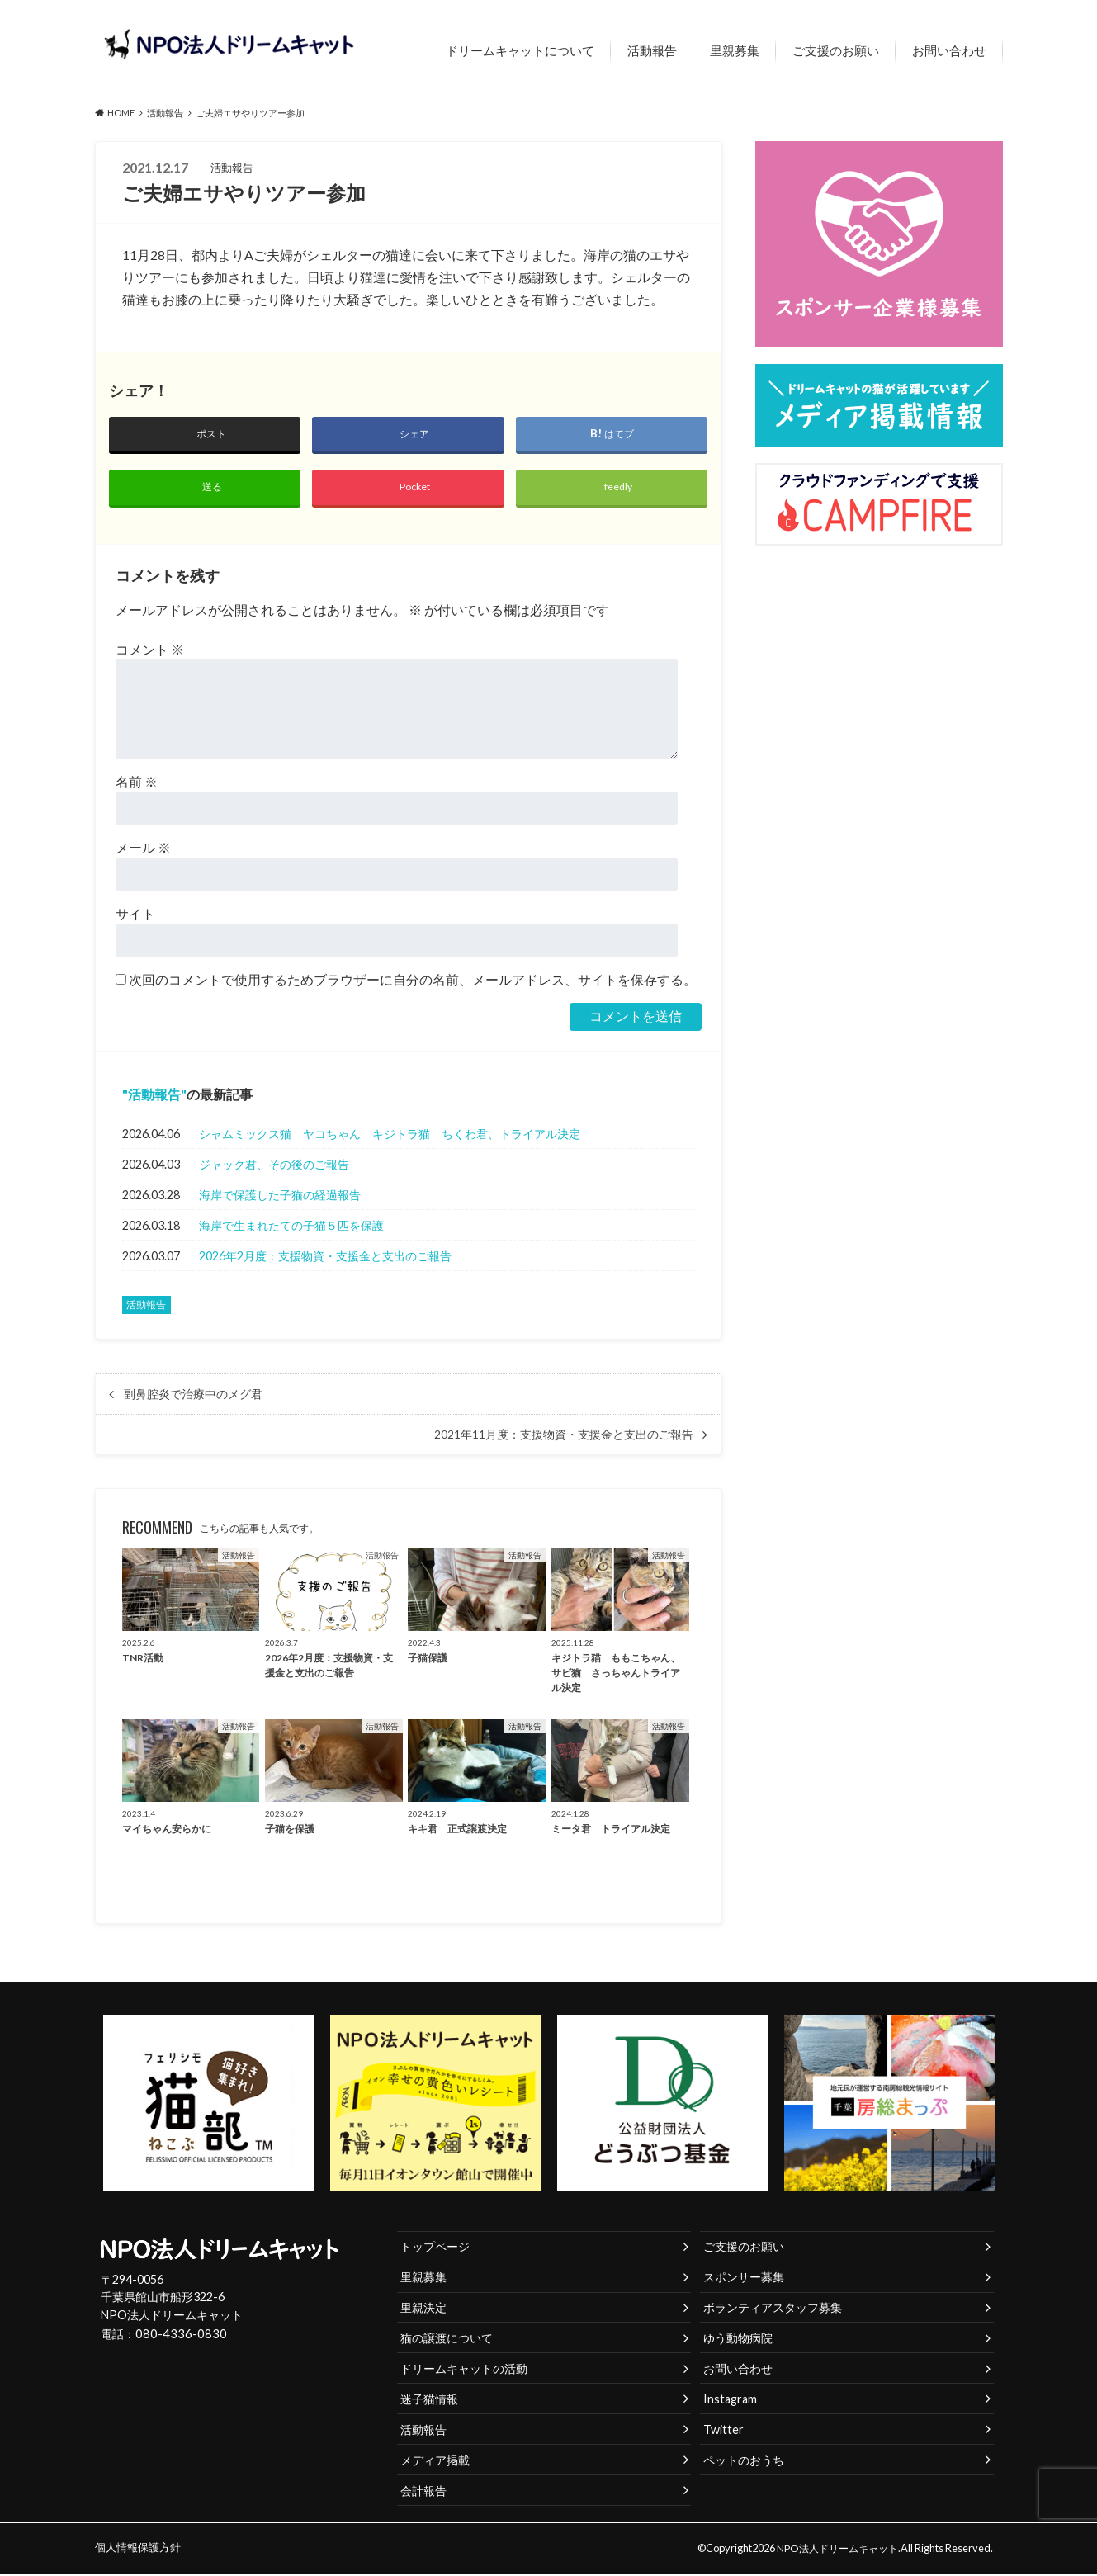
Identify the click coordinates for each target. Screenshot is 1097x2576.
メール (143, 850)
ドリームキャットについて (520, 50)
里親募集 (734, 50)
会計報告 (423, 2493)
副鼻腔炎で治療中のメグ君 (193, 1396)
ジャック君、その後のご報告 (274, 1167)
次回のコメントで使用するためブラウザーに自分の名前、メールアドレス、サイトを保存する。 (413, 982)
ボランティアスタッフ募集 (772, 2310)
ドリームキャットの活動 (463, 2371)
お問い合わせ (949, 50)
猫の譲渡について (446, 2340)
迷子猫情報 (429, 2401)
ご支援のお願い (835, 50)
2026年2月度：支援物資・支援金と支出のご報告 (325, 1258)
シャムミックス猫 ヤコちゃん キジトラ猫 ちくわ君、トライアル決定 (389, 1136)
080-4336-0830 (176, 2337)
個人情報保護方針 (138, 2549)
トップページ (435, 2249)
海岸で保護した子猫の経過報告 (280, 1197)
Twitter (723, 2432)
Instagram (730, 2401)
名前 (137, 784)
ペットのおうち (743, 2462)
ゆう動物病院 (738, 2340)
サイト (135, 916)
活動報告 (652, 50)
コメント (150, 652)
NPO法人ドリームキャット (833, 2550)
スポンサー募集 (743, 2279)
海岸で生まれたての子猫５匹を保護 (291, 1228)
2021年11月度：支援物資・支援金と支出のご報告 (563, 1437)
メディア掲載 (435, 2462)
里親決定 (423, 2310)
